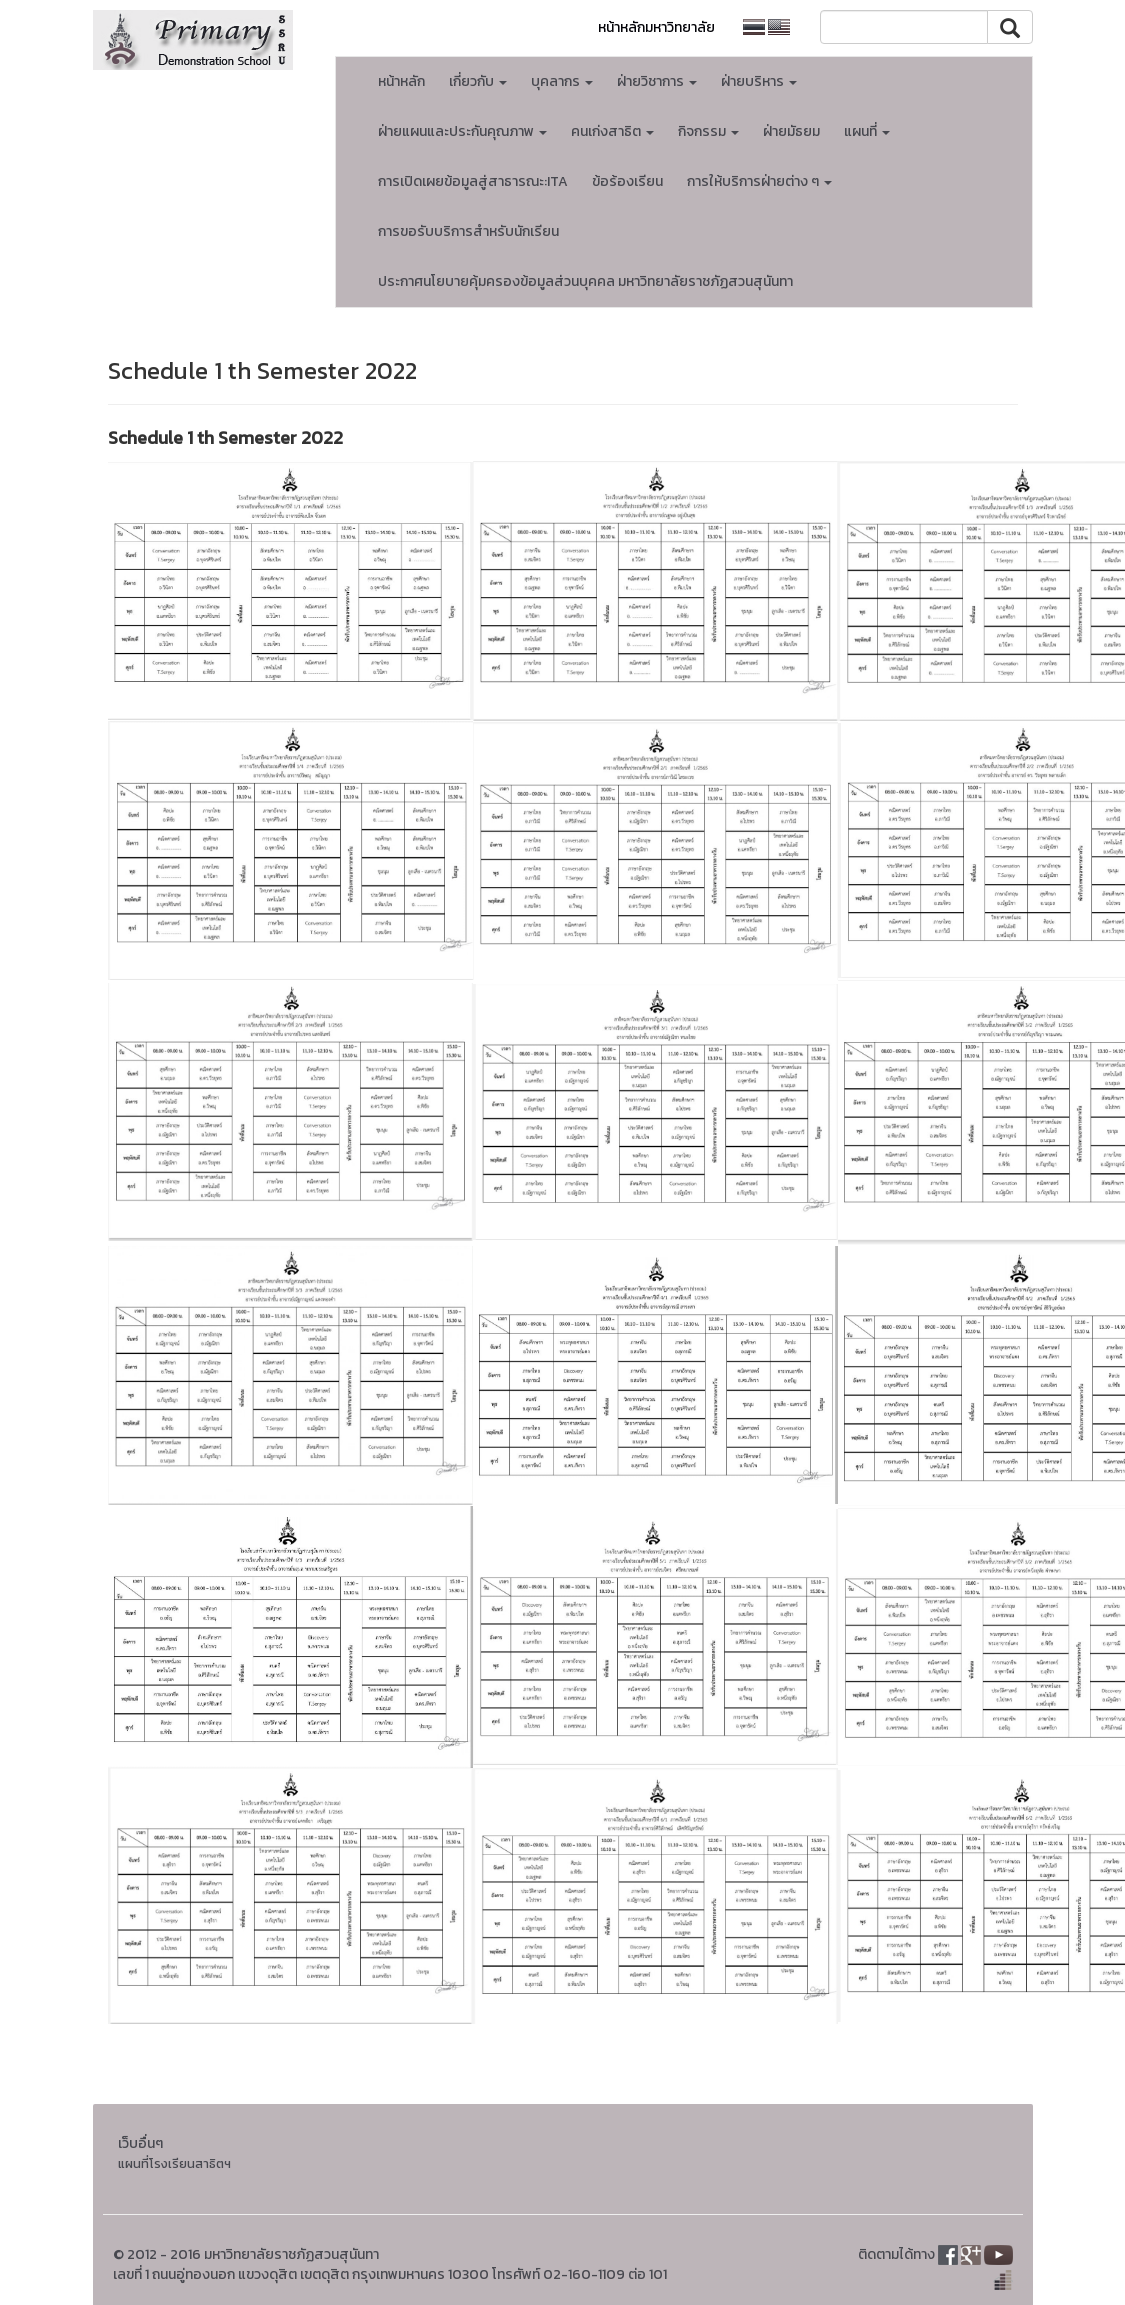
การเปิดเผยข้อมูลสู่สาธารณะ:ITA (473, 181)
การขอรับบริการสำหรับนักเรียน (468, 231)
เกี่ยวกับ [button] (478, 81)
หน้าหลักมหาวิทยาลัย (656, 27)
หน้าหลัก (401, 81)
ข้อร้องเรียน (627, 181)
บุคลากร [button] (562, 81)
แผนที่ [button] (867, 131)
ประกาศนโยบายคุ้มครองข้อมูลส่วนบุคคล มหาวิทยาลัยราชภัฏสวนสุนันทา (585, 281)
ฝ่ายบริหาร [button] (759, 81)
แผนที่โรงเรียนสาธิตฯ (174, 2163)
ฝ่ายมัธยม (791, 131)
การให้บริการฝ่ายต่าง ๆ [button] (759, 181)
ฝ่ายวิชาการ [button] (657, 81)
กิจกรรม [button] (708, 131)
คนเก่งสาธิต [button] (612, 131)
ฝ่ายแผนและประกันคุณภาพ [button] (462, 131)
